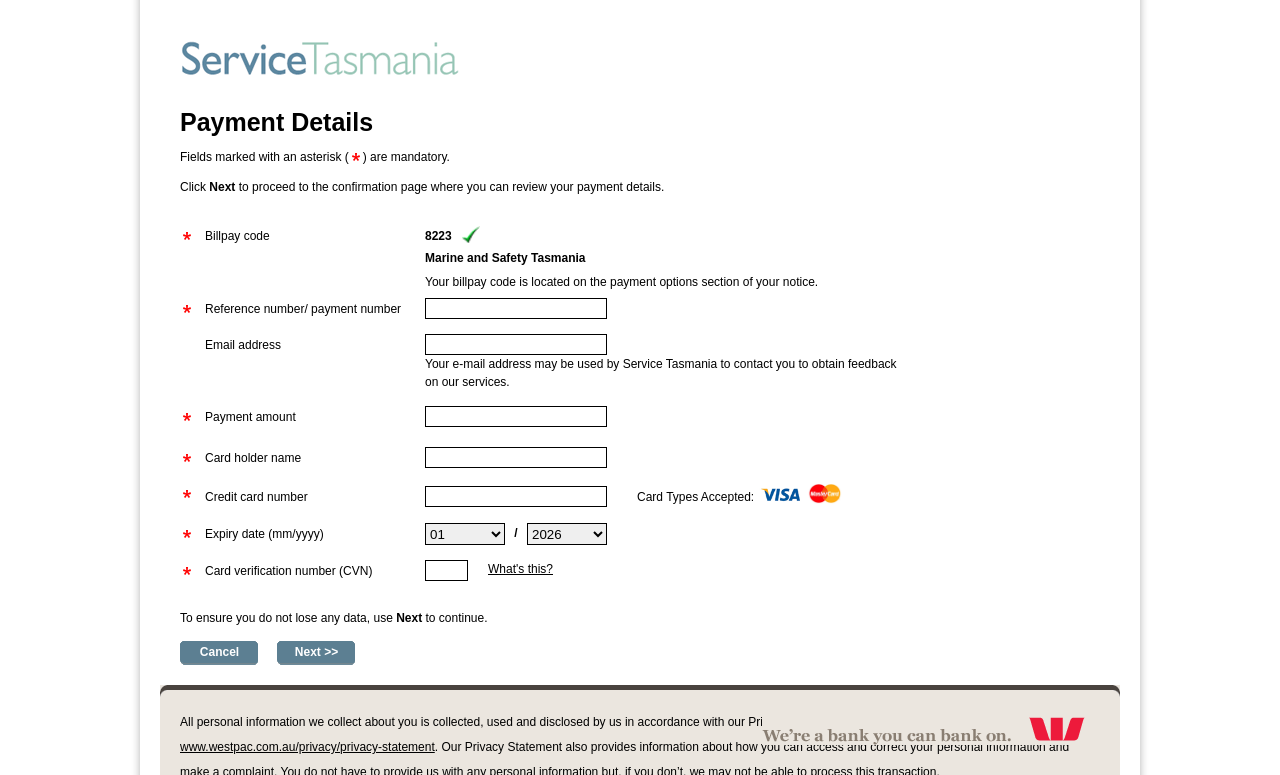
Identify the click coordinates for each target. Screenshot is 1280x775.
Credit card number (256, 497)
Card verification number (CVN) (288, 571)
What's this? (520, 569)
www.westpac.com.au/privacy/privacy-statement (307, 747)
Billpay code (237, 236)
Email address (243, 345)
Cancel (219, 652)
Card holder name (253, 458)
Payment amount (250, 417)
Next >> (316, 652)
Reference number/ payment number (303, 309)
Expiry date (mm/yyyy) (264, 534)
